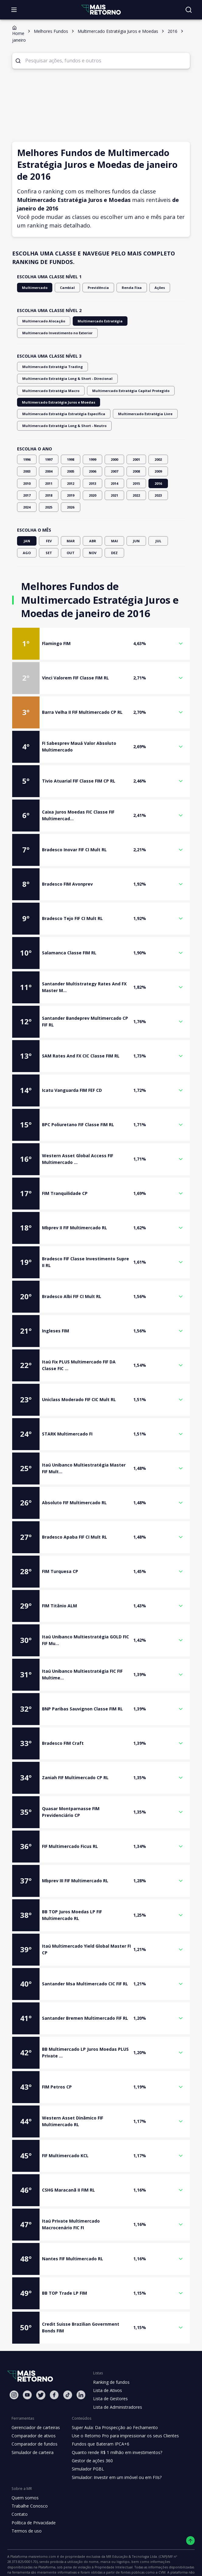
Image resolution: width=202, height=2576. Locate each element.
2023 (158, 463)
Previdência (91, 279)
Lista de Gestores (110, 2367)
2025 (48, 475)
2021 (114, 463)
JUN (136, 509)
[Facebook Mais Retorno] (54, 2363)
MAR (70, 509)
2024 (26, 475)
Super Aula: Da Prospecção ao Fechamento (111, 2395)
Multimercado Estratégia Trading (48, 358)
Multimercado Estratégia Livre (46, 394)
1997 (48, 427)
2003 (26, 439)
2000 (114, 427)
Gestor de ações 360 (90, 2429)
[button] (101, 612)
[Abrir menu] (14, 9)
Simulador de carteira (32, 2420)
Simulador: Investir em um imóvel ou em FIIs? (113, 2445)
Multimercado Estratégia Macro (47, 370)
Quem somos (24, 2465)
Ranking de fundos (111, 2350)
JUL (158, 509)
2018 (48, 463)
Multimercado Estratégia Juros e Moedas (54, 382)
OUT (70, 520)
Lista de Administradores (116, 2375)
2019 (70, 463)
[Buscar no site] (189, 10)
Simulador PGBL (86, 2437)
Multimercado (33, 279)
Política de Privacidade (33, 2490)
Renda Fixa (122, 279)
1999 (92, 427)
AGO (26, 520)
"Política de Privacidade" (25, 2558)
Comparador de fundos (33, 2412)
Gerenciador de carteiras (35, 2395)
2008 (136, 439)
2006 (92, 439)
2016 (158, 451)
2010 (26, 451)
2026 (70, 475)
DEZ (114, 520)
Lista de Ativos (106, 2358)
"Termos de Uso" (165, 2552)
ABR (92, 509)
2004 (48, 439)
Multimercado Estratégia (91, 312)
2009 (158, 439)
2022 (136, 463)
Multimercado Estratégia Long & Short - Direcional (127, 358)
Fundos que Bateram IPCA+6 (98, 2412)
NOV (92, 520)
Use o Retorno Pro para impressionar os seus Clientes (121, 2403)
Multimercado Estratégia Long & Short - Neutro (120, 394)
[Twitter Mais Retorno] (40, 2363)
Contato (19, 2482)
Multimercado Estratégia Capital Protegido (118, 370)
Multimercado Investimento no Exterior (53, 324)
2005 (70, 439)
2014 (114, 451)
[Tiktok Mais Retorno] (67, 2363)
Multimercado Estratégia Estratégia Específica (136, 382)
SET (48, 520)
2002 (158, 427)
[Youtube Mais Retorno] (27, 2363)
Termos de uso (26, 2499)
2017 (26, 463)
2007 (114, 439)
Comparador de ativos (33, 2403)
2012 (70, 451)
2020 (92, 463)
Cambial (62, 279)
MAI (114, 509)
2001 (136, 427)
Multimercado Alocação (40, 312)
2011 (48, 451)
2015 (136, 451)
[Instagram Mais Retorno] (14, 2363)
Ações (149, 279)
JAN (27, 509)
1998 (70, 427)
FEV (48, 509)
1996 (26, 427)
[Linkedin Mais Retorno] (80, 2363)
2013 (92, 451)
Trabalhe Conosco (29, 2474)
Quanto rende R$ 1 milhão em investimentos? (113, 2420)
